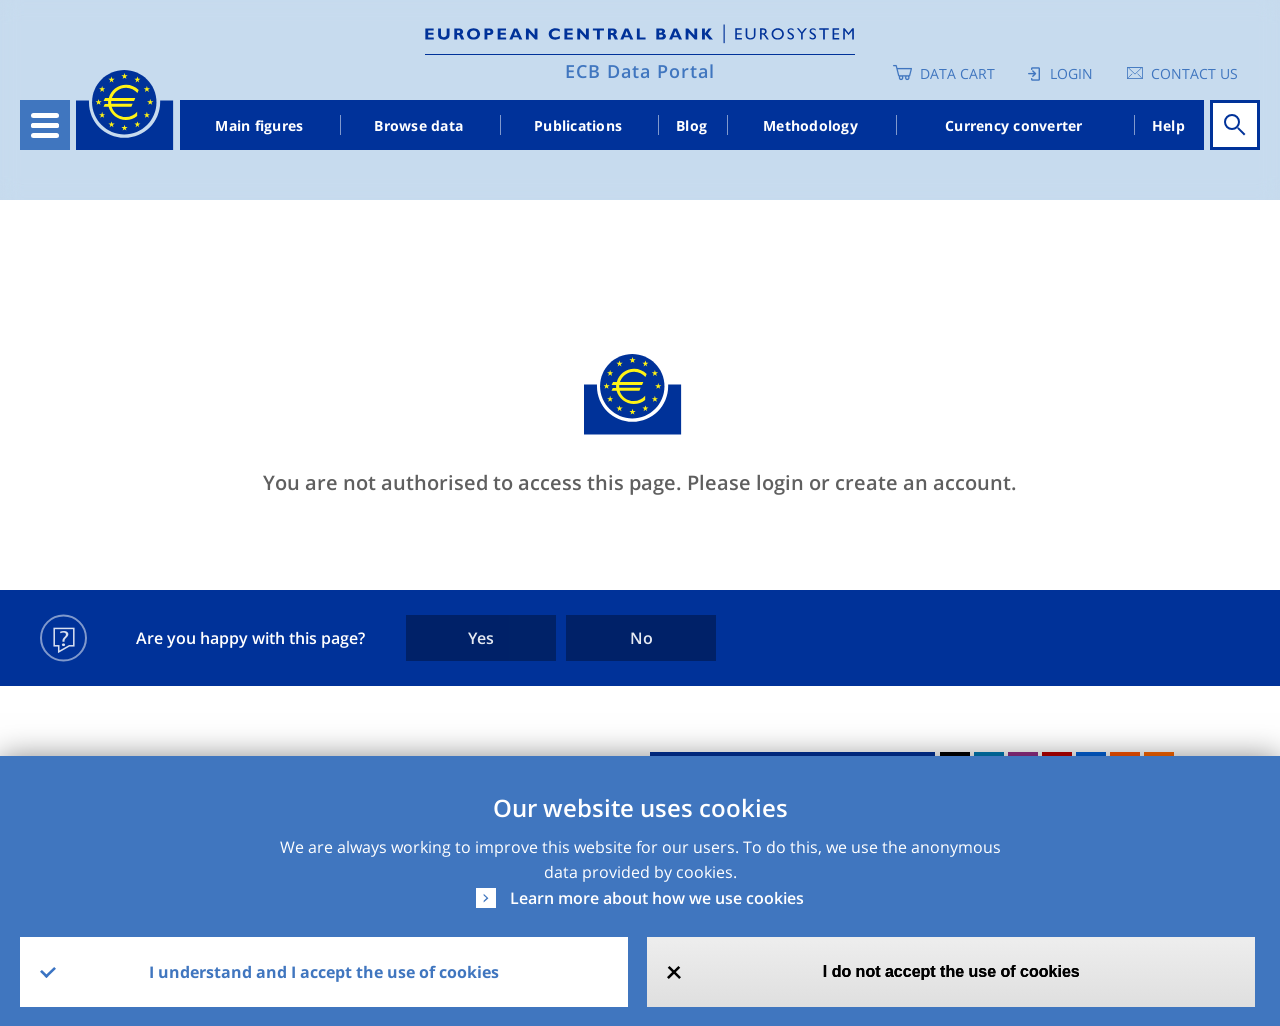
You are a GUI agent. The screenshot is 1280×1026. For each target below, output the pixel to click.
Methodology (810, 125)
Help (1168, 125)
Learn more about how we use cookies (657, 898)
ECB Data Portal (640, 71)
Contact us (1194, 73)
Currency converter (1014, 125)
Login (1071, 73)
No (641, 638)
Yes (481, 638)
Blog (691, 125)
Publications (578, 125)
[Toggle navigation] (45, 125)
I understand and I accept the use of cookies (324, 972)
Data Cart (957, 73)
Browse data (418, 125)
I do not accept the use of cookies (951, 971)
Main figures (259, 125)
